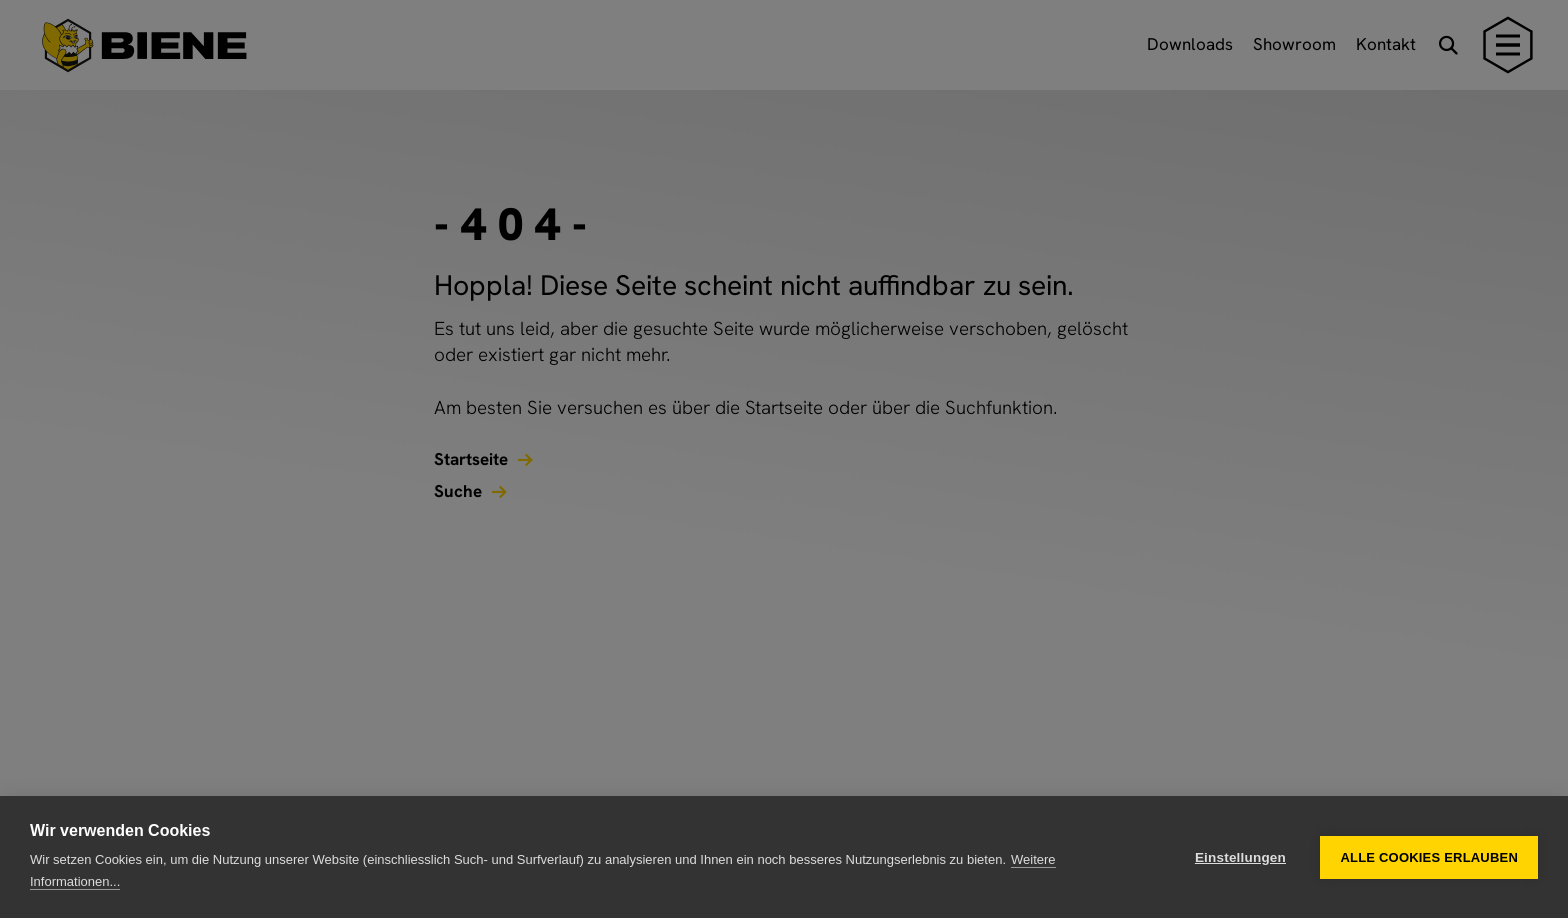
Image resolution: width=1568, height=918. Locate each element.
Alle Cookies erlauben (1429, 857)
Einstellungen (1240, 857)
